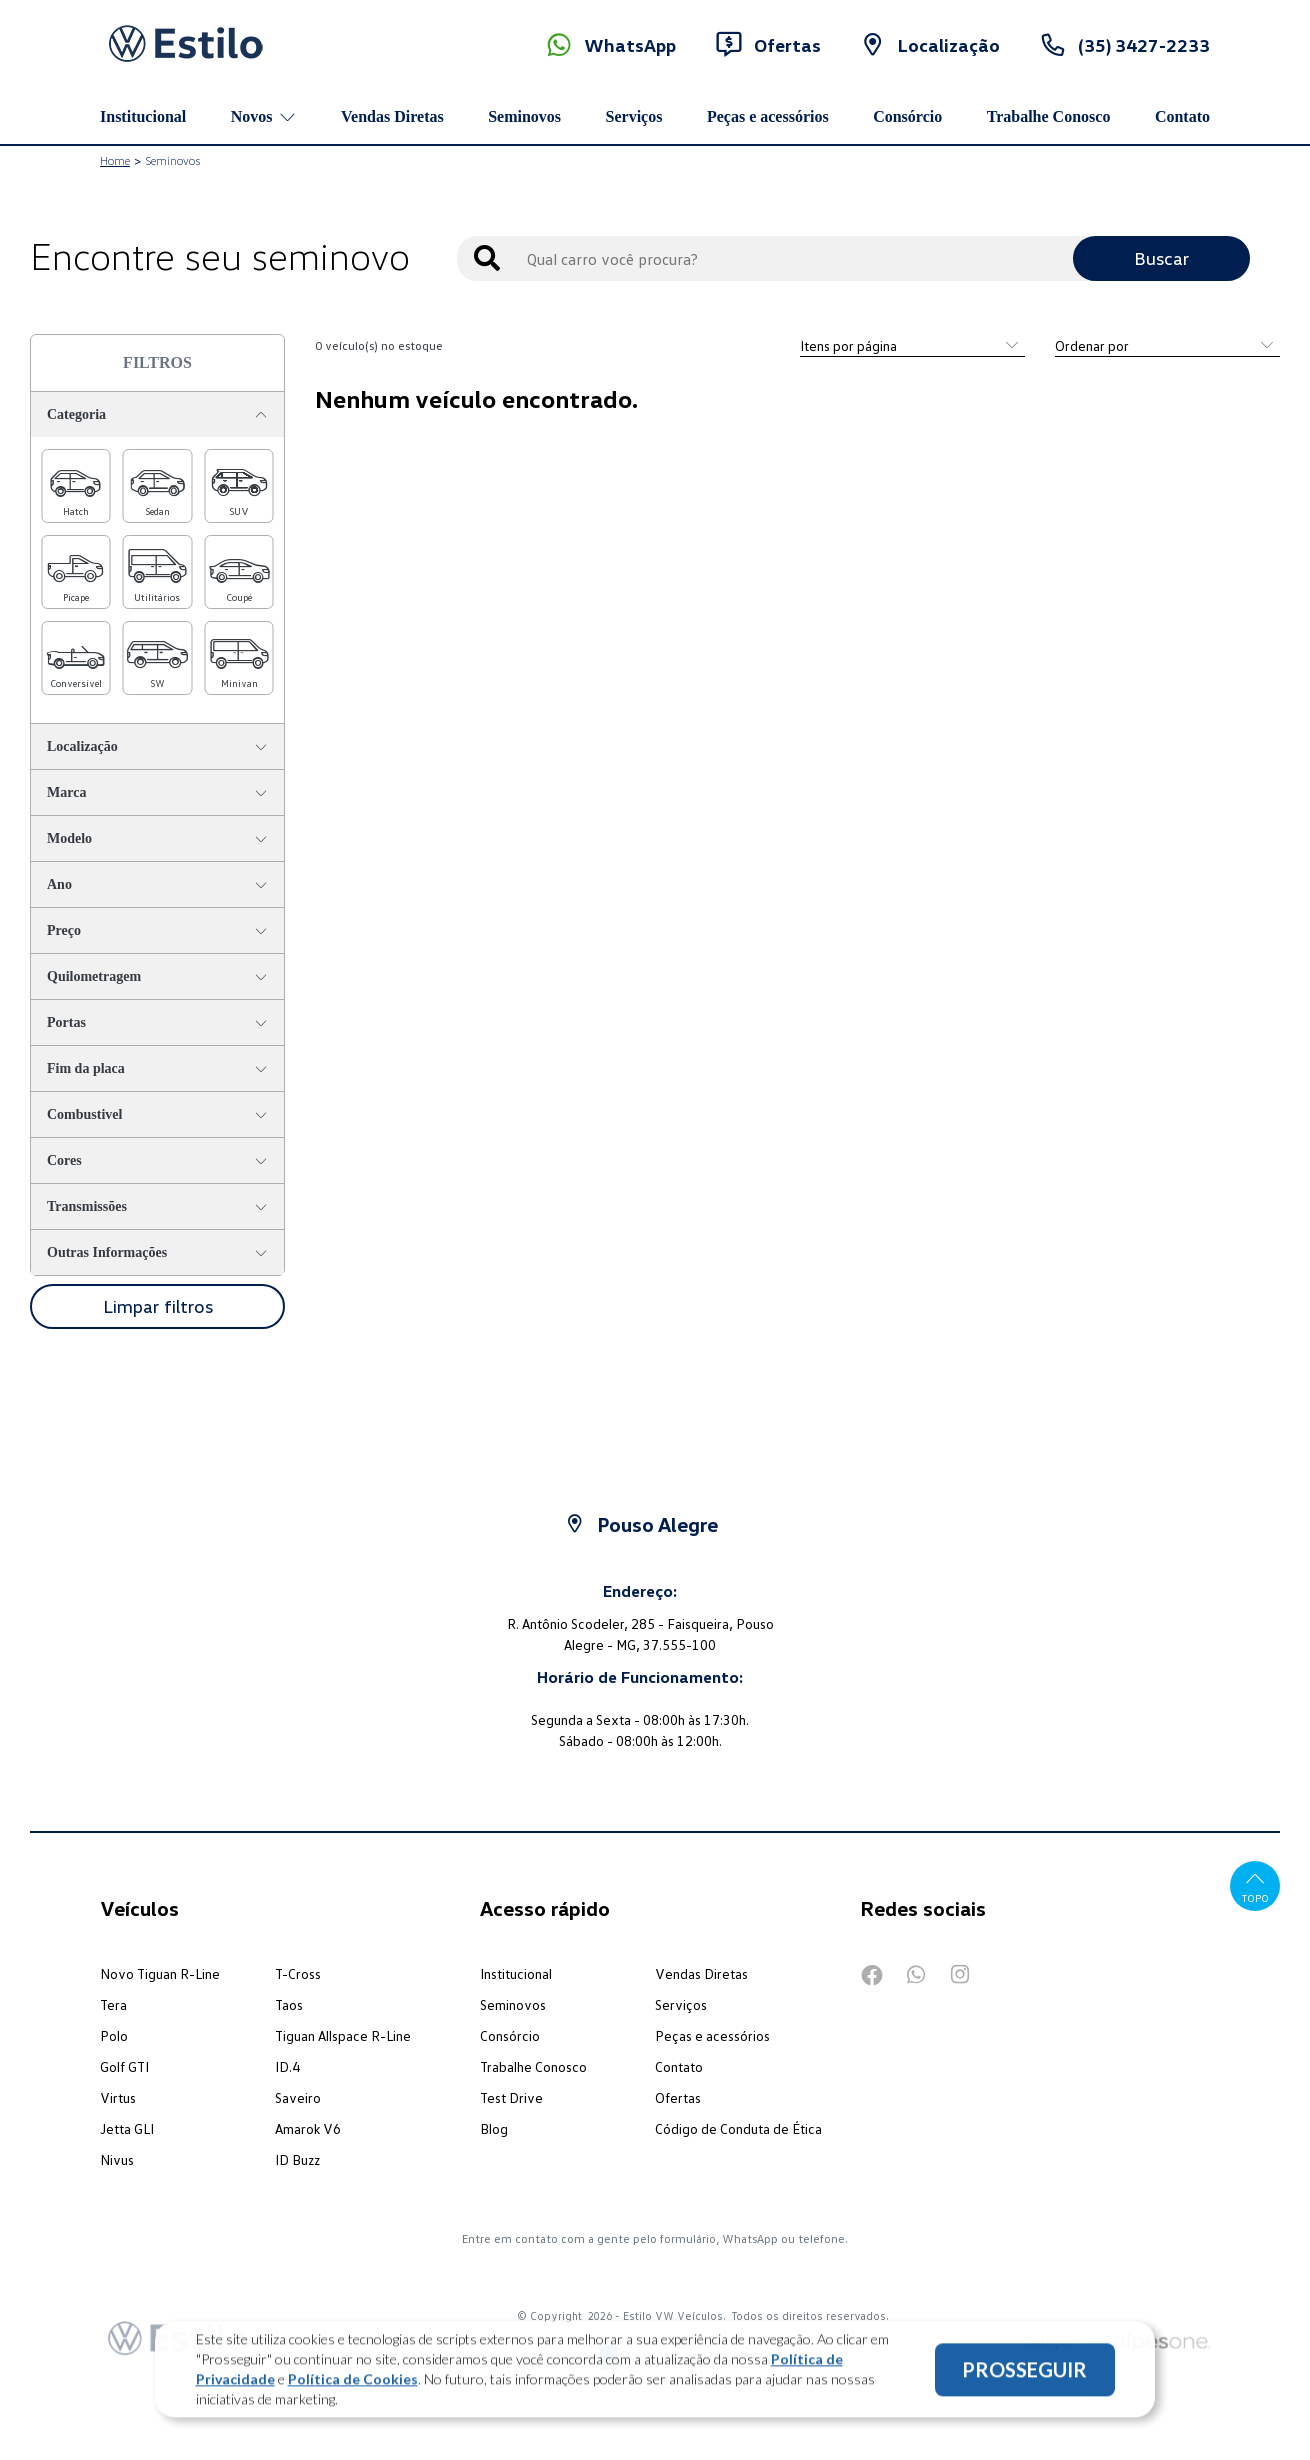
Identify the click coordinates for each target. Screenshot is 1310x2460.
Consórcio (907, 116)
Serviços (634, 116)
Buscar (1161, 258)
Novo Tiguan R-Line (160, 1973)
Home (115, 160)
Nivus (117, 2159)
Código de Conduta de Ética (738, 2128)
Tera (113, 2004)
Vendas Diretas (392, 116)
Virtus (118, 2097)
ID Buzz (297, 2159)
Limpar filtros (158, 1306)
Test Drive (511, 2097)
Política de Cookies (353, 2387)
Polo (114, 2035)
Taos (289, 2004)
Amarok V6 (308, 2128)
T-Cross (298, 1973)
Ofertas (678, 2097)
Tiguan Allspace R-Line (343, 2035)
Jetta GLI (127, 2128)
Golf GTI (124, 2066)
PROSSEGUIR (1024, 2378)
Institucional (143, 116)
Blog (494, 2128)
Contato (1182, 116)
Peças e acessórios (768, 116)
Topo (1255, 1885)
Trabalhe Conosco (1049, 116)
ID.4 (287, 2066)
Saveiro (298, 2097)
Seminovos (524, 116)
